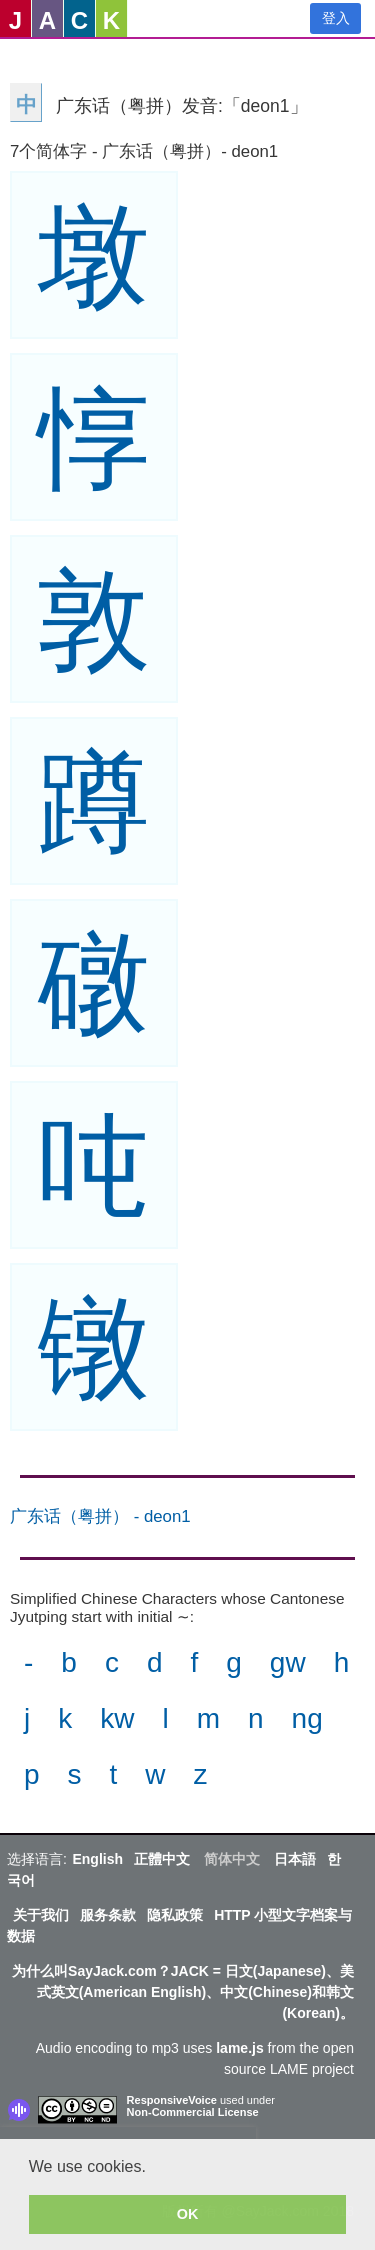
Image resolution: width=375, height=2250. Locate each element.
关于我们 (41, 1915)
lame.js (239, 2048)
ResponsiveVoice (172, 2100)
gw (288, 1662)
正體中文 (162, 1859)
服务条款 (108, 1915)
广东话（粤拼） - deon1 (100, 1516)
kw (117, 1718)
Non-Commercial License (193, 2112)
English (97, 1859)
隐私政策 (175, 1915)
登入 (336, 18)
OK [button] (188, 2214)
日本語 (295, 1859)
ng (307, 1718)
